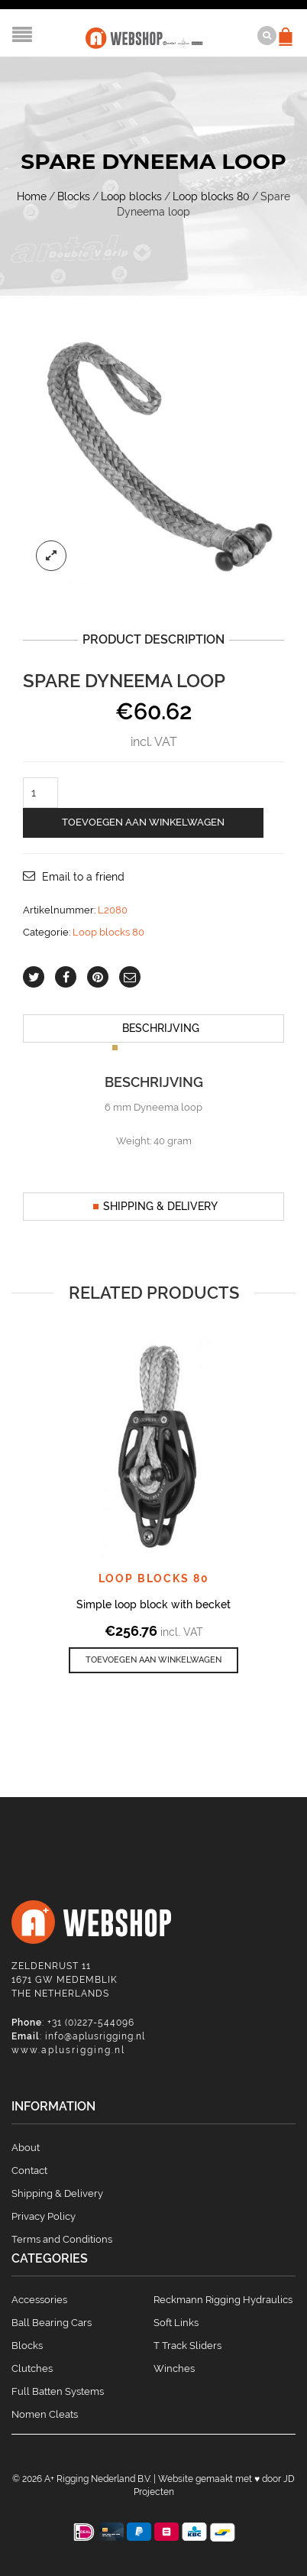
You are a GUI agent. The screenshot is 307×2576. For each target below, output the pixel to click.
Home (32, 196)
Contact (29, 2170)
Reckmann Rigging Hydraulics (223, 2299)
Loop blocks (131, 196)
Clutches (32, 2368)
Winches (174, 2368)
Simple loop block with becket (153, 1604)
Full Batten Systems (57, 2391)
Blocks (73, 196)
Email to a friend (83, 877)
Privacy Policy (43, 2216)
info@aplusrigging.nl (95, 2036)
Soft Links (176, 2322)
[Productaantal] (40, 792)
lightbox (51, 555)
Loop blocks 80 (211, 196)
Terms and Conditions (61, 2239)
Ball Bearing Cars (51, 2322)
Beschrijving (160, 1028)
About (25, 2147)
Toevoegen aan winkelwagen (143, 822)
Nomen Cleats (44, 2414)
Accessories (39, 2299)
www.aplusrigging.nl (68, 2050)
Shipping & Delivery (160, 1206)
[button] (153, 1660)
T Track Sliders (187, 2345)
